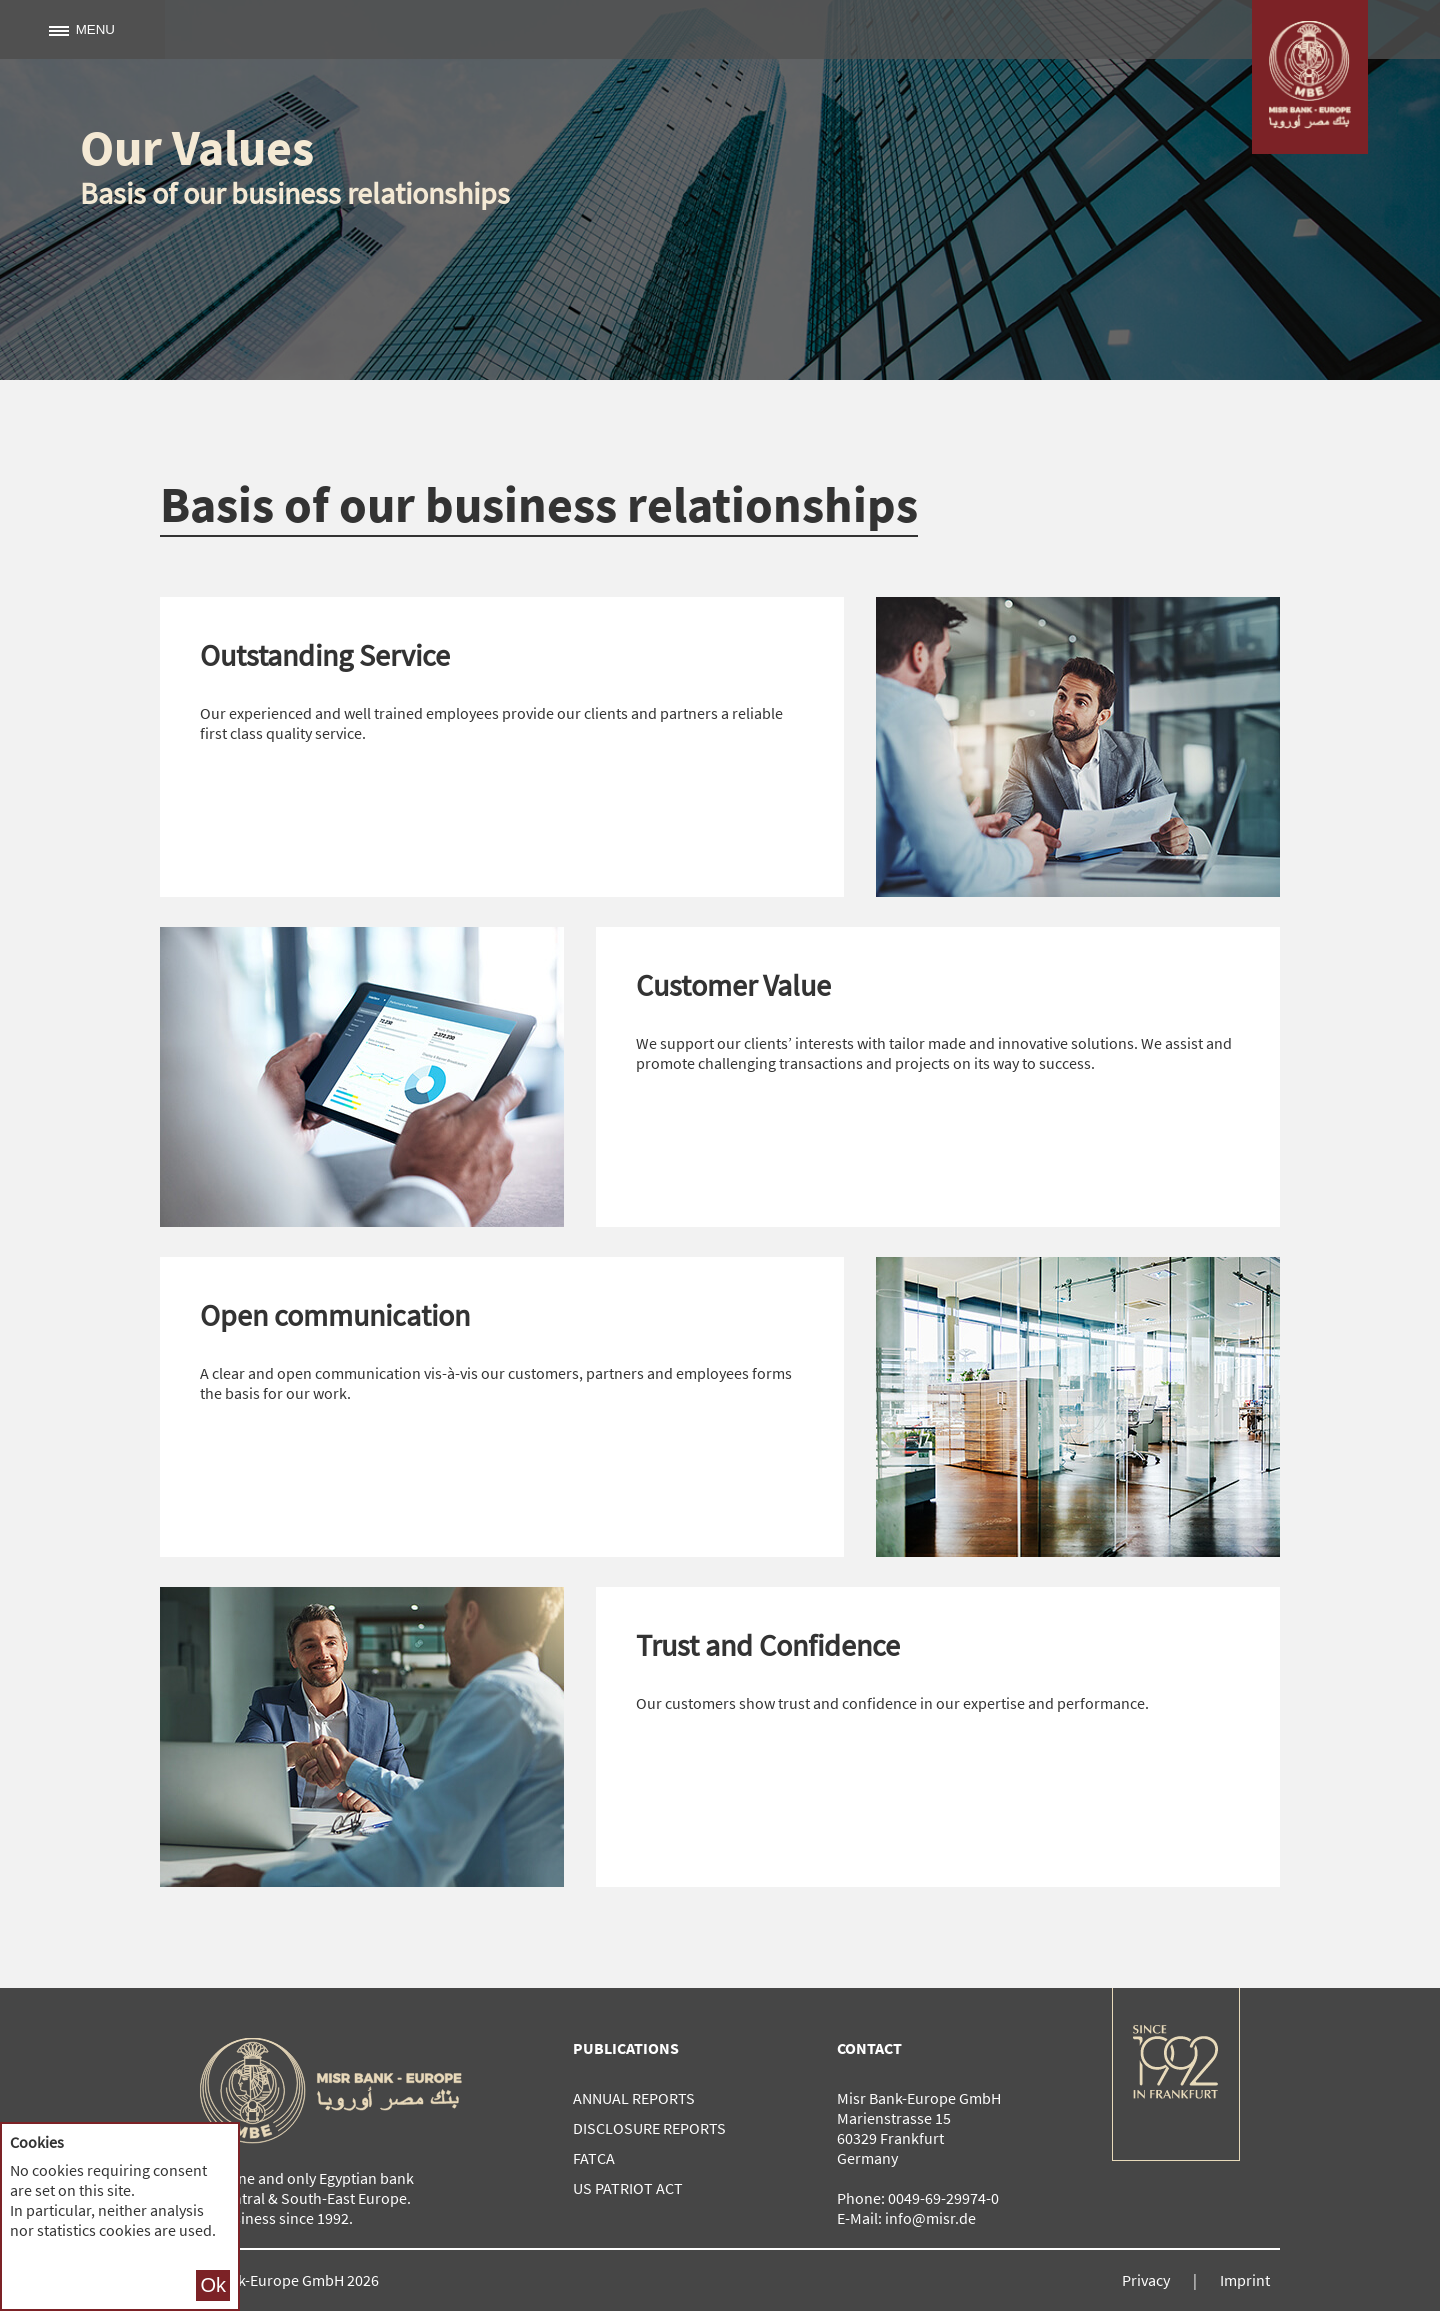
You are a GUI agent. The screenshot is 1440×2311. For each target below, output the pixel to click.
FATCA (594, 2158)
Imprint (1245, 2280)
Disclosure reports (649, 2128)
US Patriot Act (628, 2188)
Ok (213, 2285)
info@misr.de (930, 2218)
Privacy (1146, 2280)
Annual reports (634, 2098)
